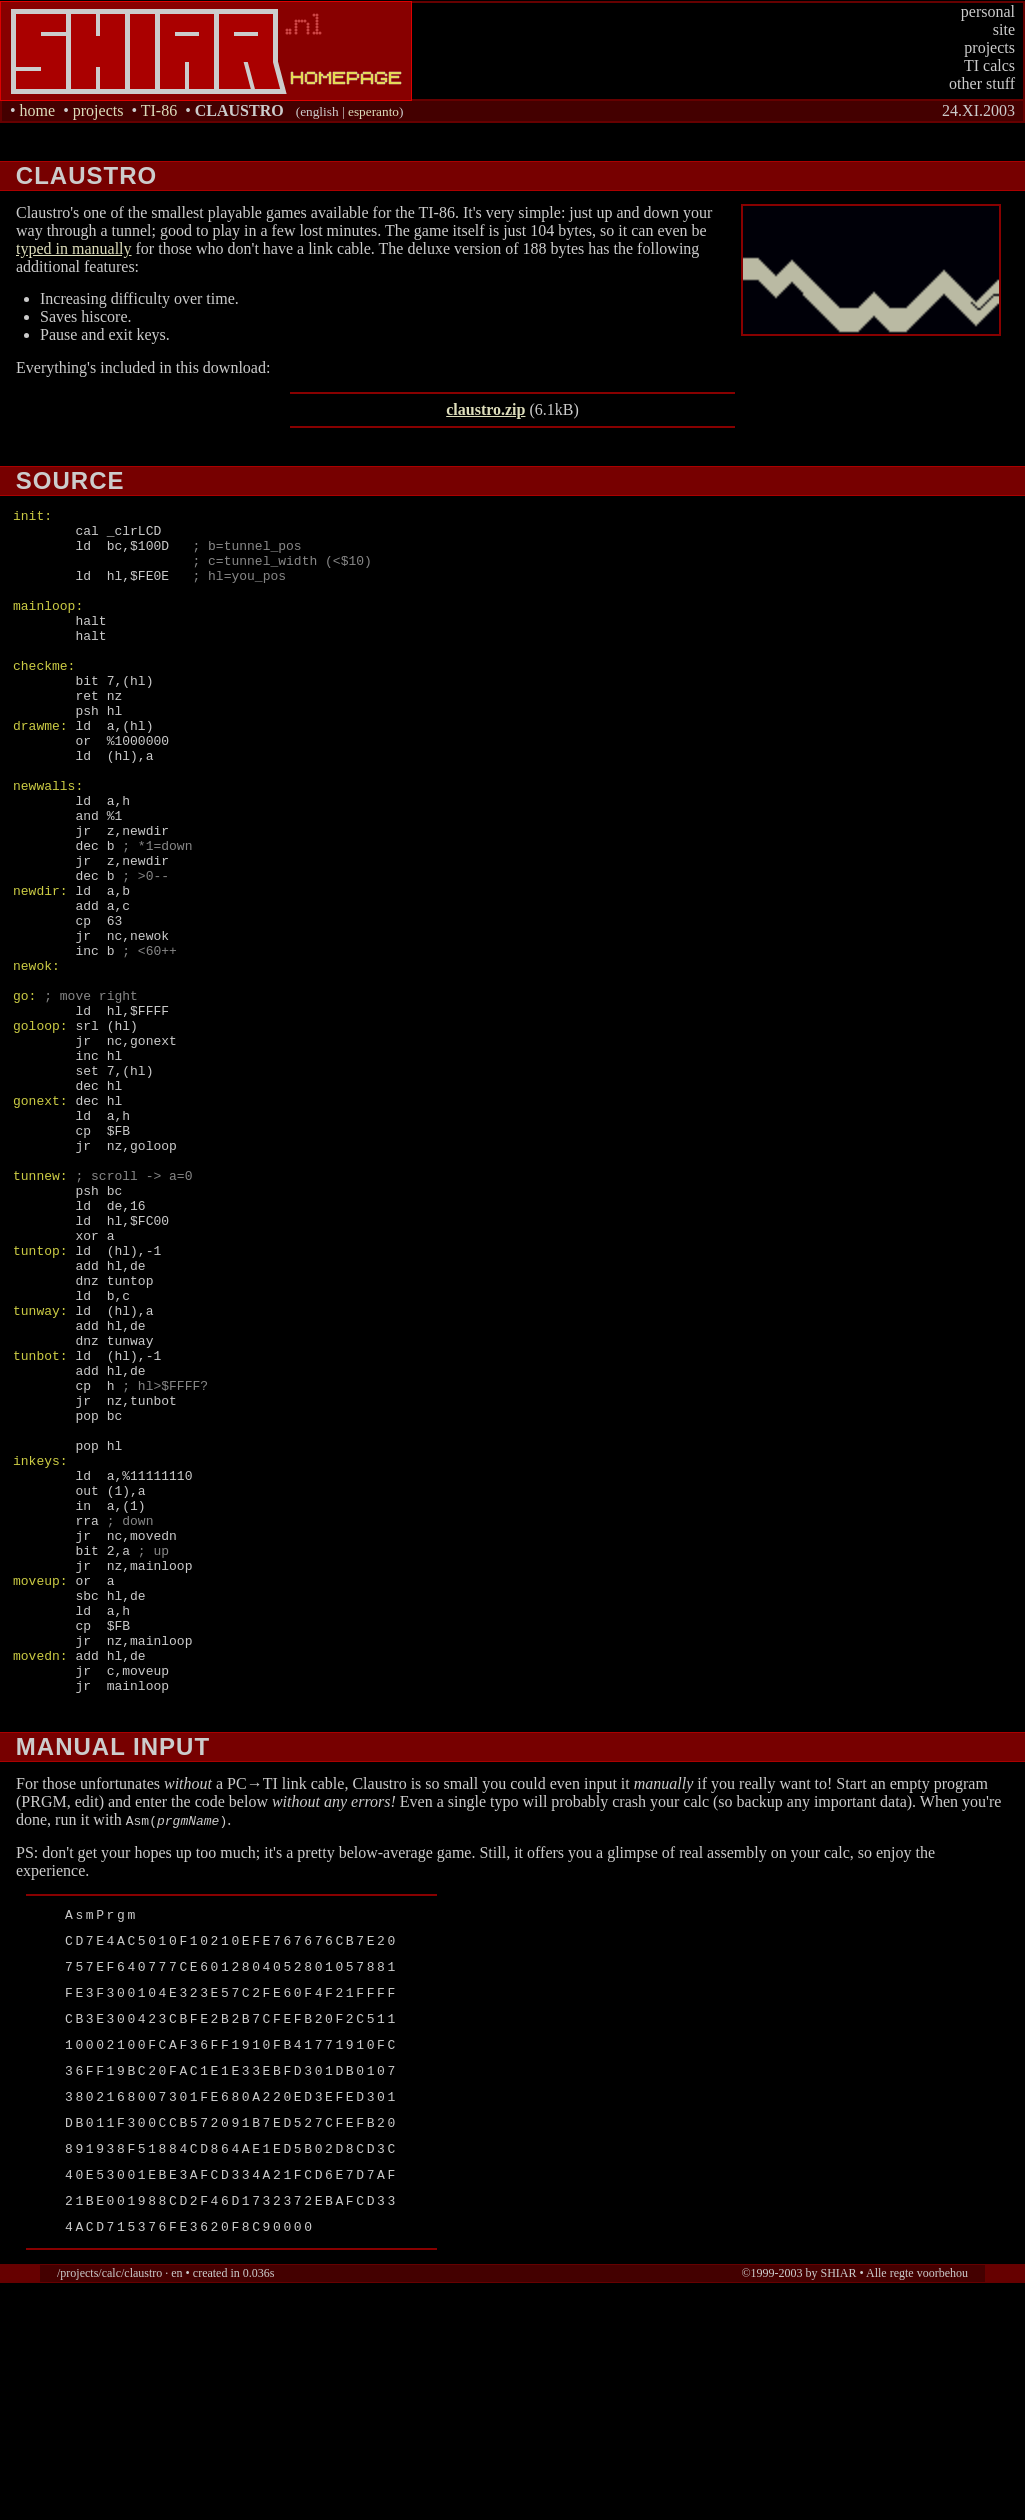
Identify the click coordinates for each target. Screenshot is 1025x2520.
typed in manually (74, 248)
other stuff (982, 83)
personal (988, 11)
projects (989, 47)
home (38, 110)
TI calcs (989, 65)
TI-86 (159, 110)
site (1004, 29)
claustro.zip (485, 409)
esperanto (373, 111)
